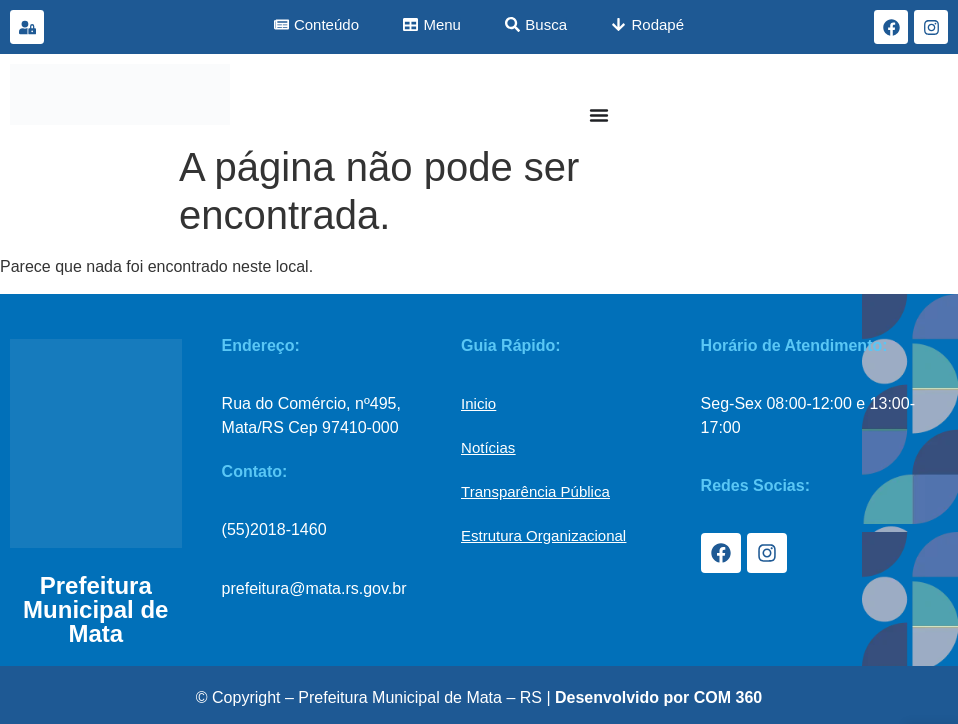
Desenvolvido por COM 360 (658, 697)
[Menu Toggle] (599, 115)
